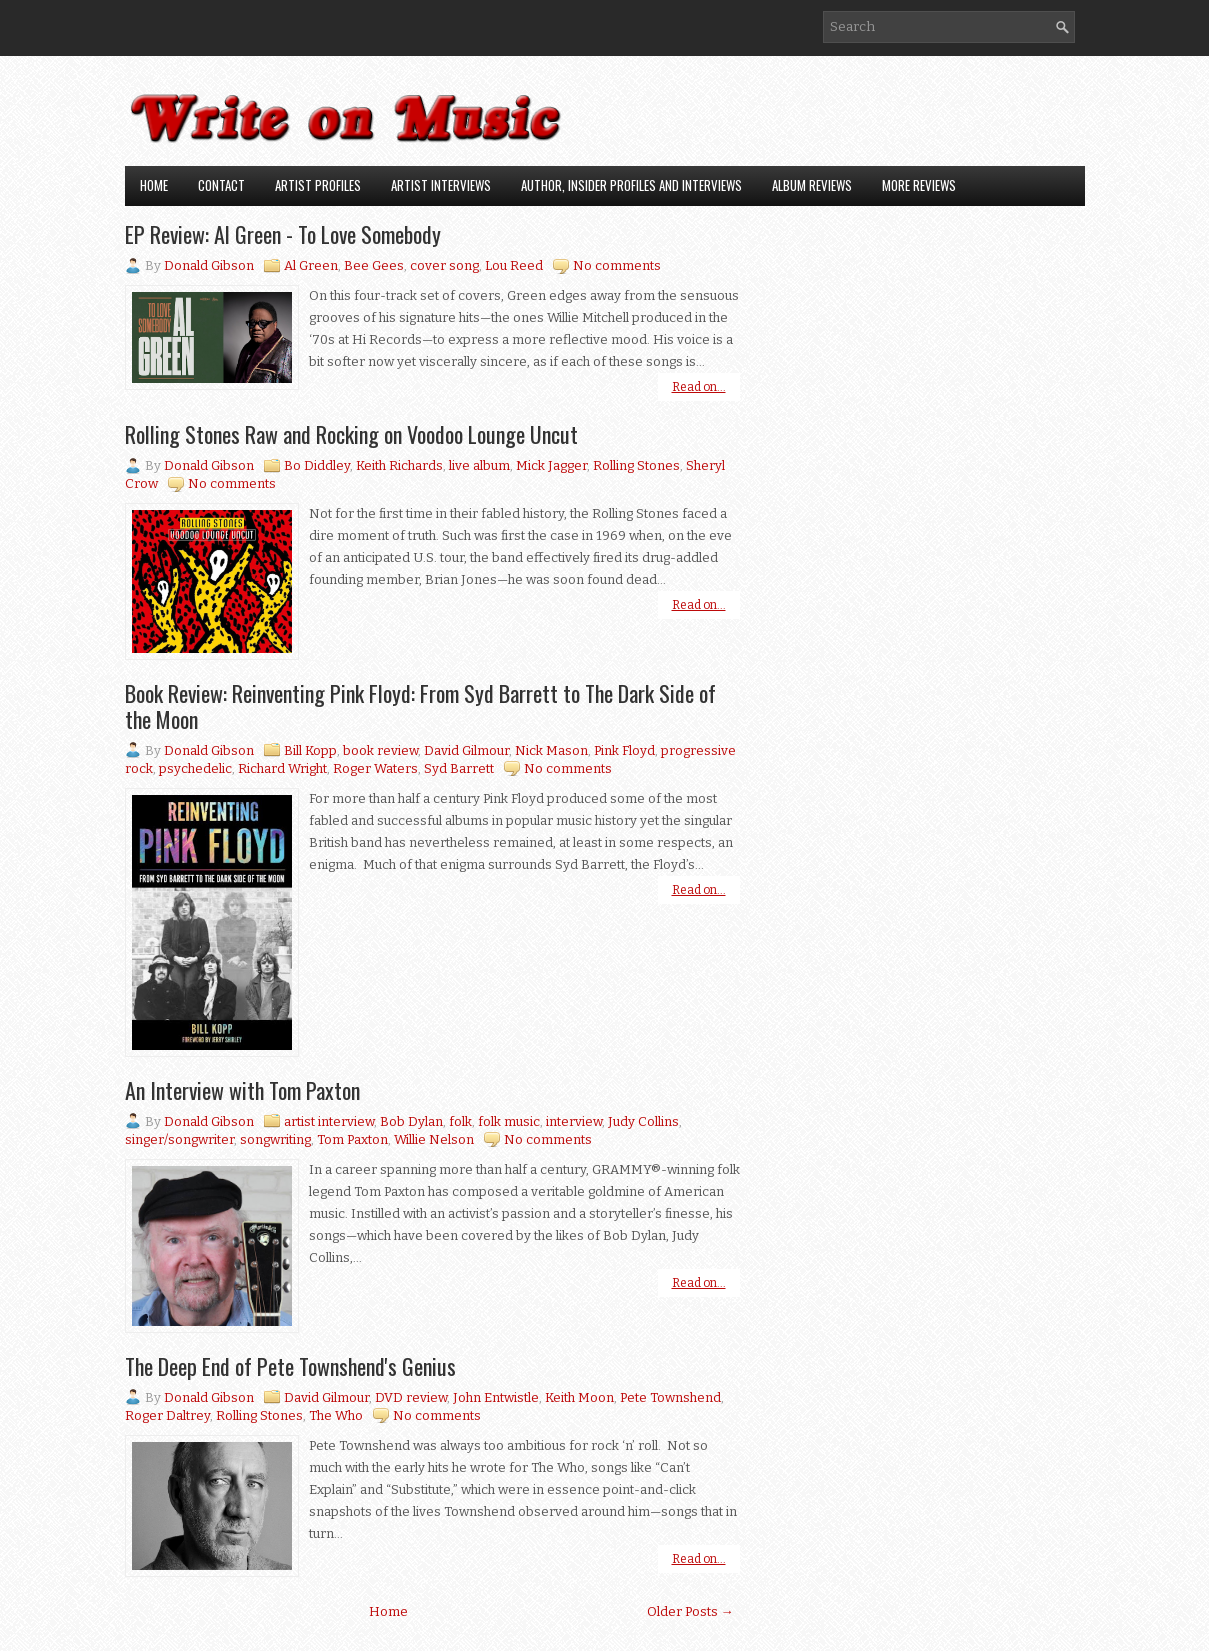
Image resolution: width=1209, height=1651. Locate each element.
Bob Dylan (411, 1121)
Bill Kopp (310, 750)
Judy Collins (643, 1121)
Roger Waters (375, 768)
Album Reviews (812, 185)
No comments (617, 265)
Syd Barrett (459, 768)
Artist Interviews (441, 185)
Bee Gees (374, 265)
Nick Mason (551, 750)
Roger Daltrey (167, 1415)
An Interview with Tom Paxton (242, 1090)
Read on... (699, 387)
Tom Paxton (352, 1139)
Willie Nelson (434, 1139)
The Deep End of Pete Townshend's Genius (290, 1366)
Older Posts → (690, 1611)
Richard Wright (282, 768)
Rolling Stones (636, 465)
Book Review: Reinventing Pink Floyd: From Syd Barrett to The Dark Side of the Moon (420, 706)
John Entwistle (496, 1397)
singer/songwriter (179, 1139)
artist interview (329, 1121)
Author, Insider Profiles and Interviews (631, 185)
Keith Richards (399, 465)
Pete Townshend (670, 1397)
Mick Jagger (551, 465)
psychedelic (195, 768)
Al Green (311, 265)
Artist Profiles (318, 185)
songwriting (275, 1139)
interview (574, 1121)
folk (460, 1121)
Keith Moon (579, 1397)
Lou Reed (514, 265)
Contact (221, 185)
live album (479, 465)
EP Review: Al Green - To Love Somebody (283, 234)
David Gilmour (466, 750)
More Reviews (919, 185)
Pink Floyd (624, 750)
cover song (444, 265)
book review (380, 750)
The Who (336, 1415)
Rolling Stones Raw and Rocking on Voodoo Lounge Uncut (351, 434)
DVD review (411, 1397)
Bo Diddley (317, 465)
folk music (509, 1121)
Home (154, 185)
